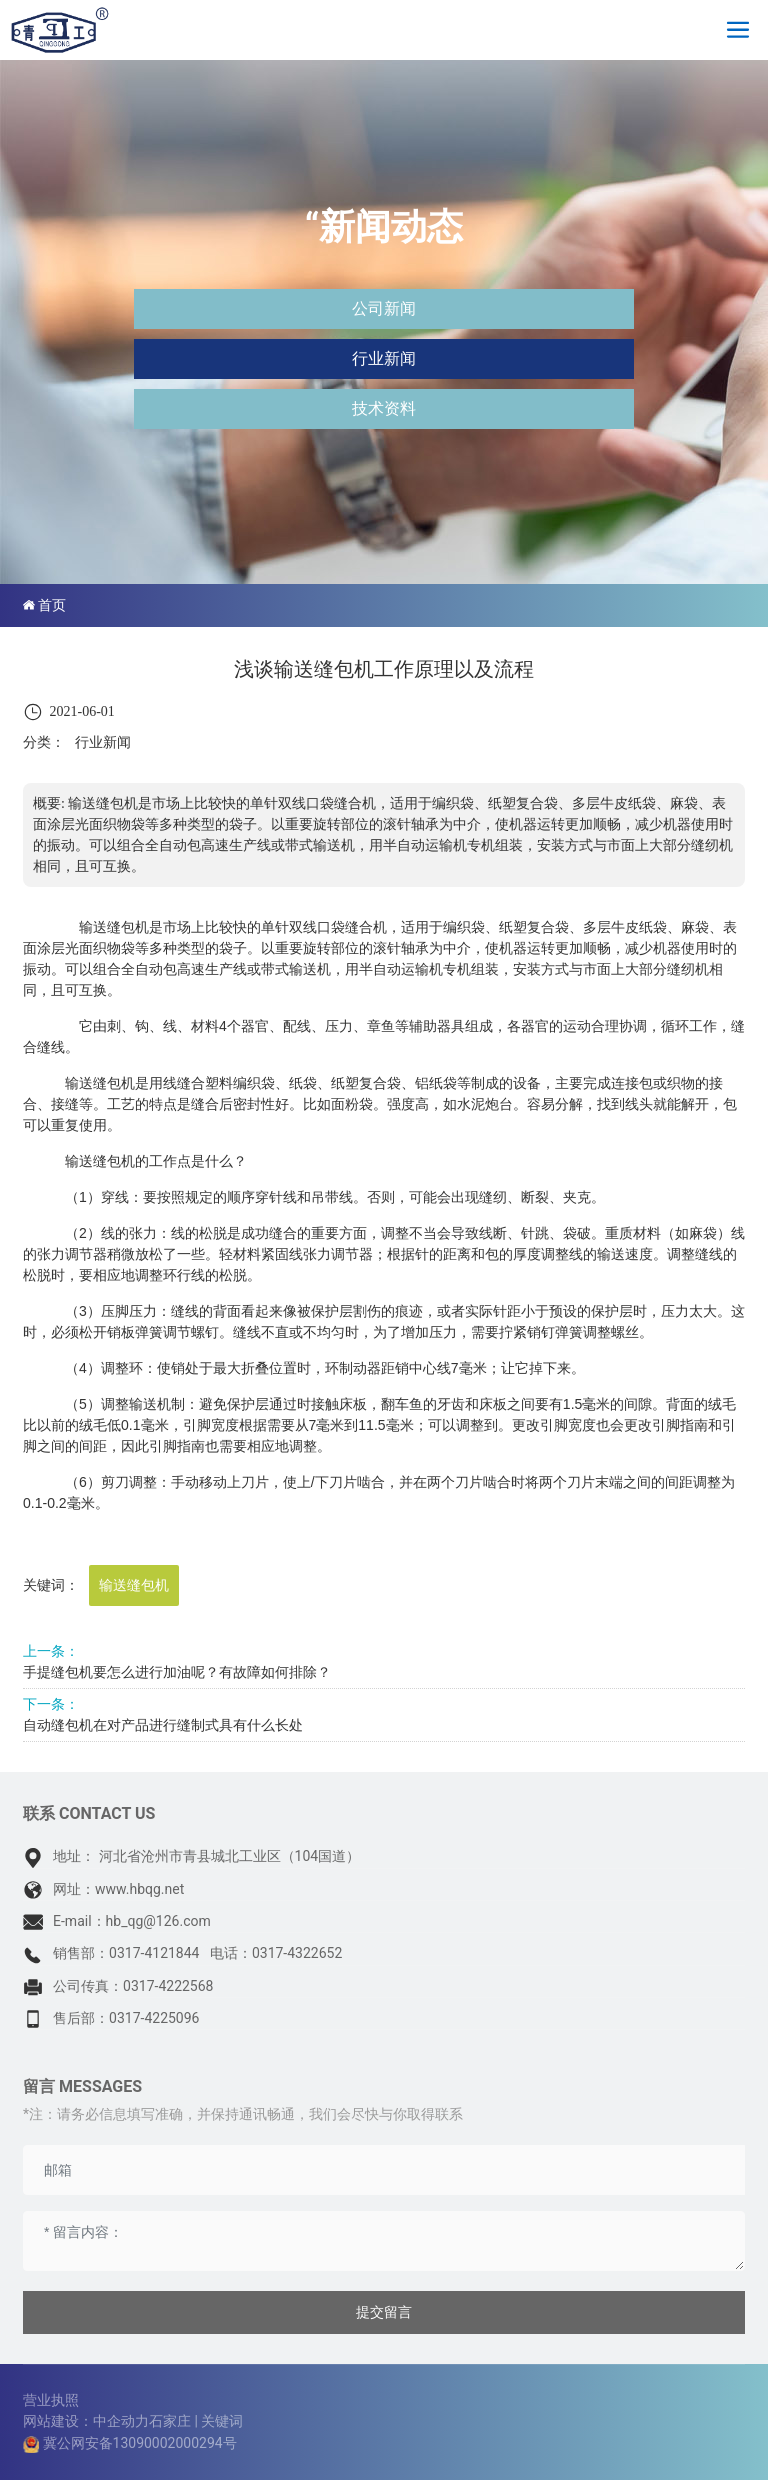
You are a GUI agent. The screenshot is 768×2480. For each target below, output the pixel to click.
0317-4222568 (168, 1986)
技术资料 (384, 408)
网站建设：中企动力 (86, 2421)
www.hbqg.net (139, 1889)
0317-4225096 (154, 2018)
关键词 (222, 2421)
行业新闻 (384, 358)
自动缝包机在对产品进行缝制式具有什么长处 (163, 1725)
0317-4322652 (297, 1953)
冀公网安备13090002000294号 (140, 2443)
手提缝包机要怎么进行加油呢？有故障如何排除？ (177, 1672)
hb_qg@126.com (158, 1921)
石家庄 (170, 2421)
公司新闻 (384, 308)
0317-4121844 (154, 1953)
